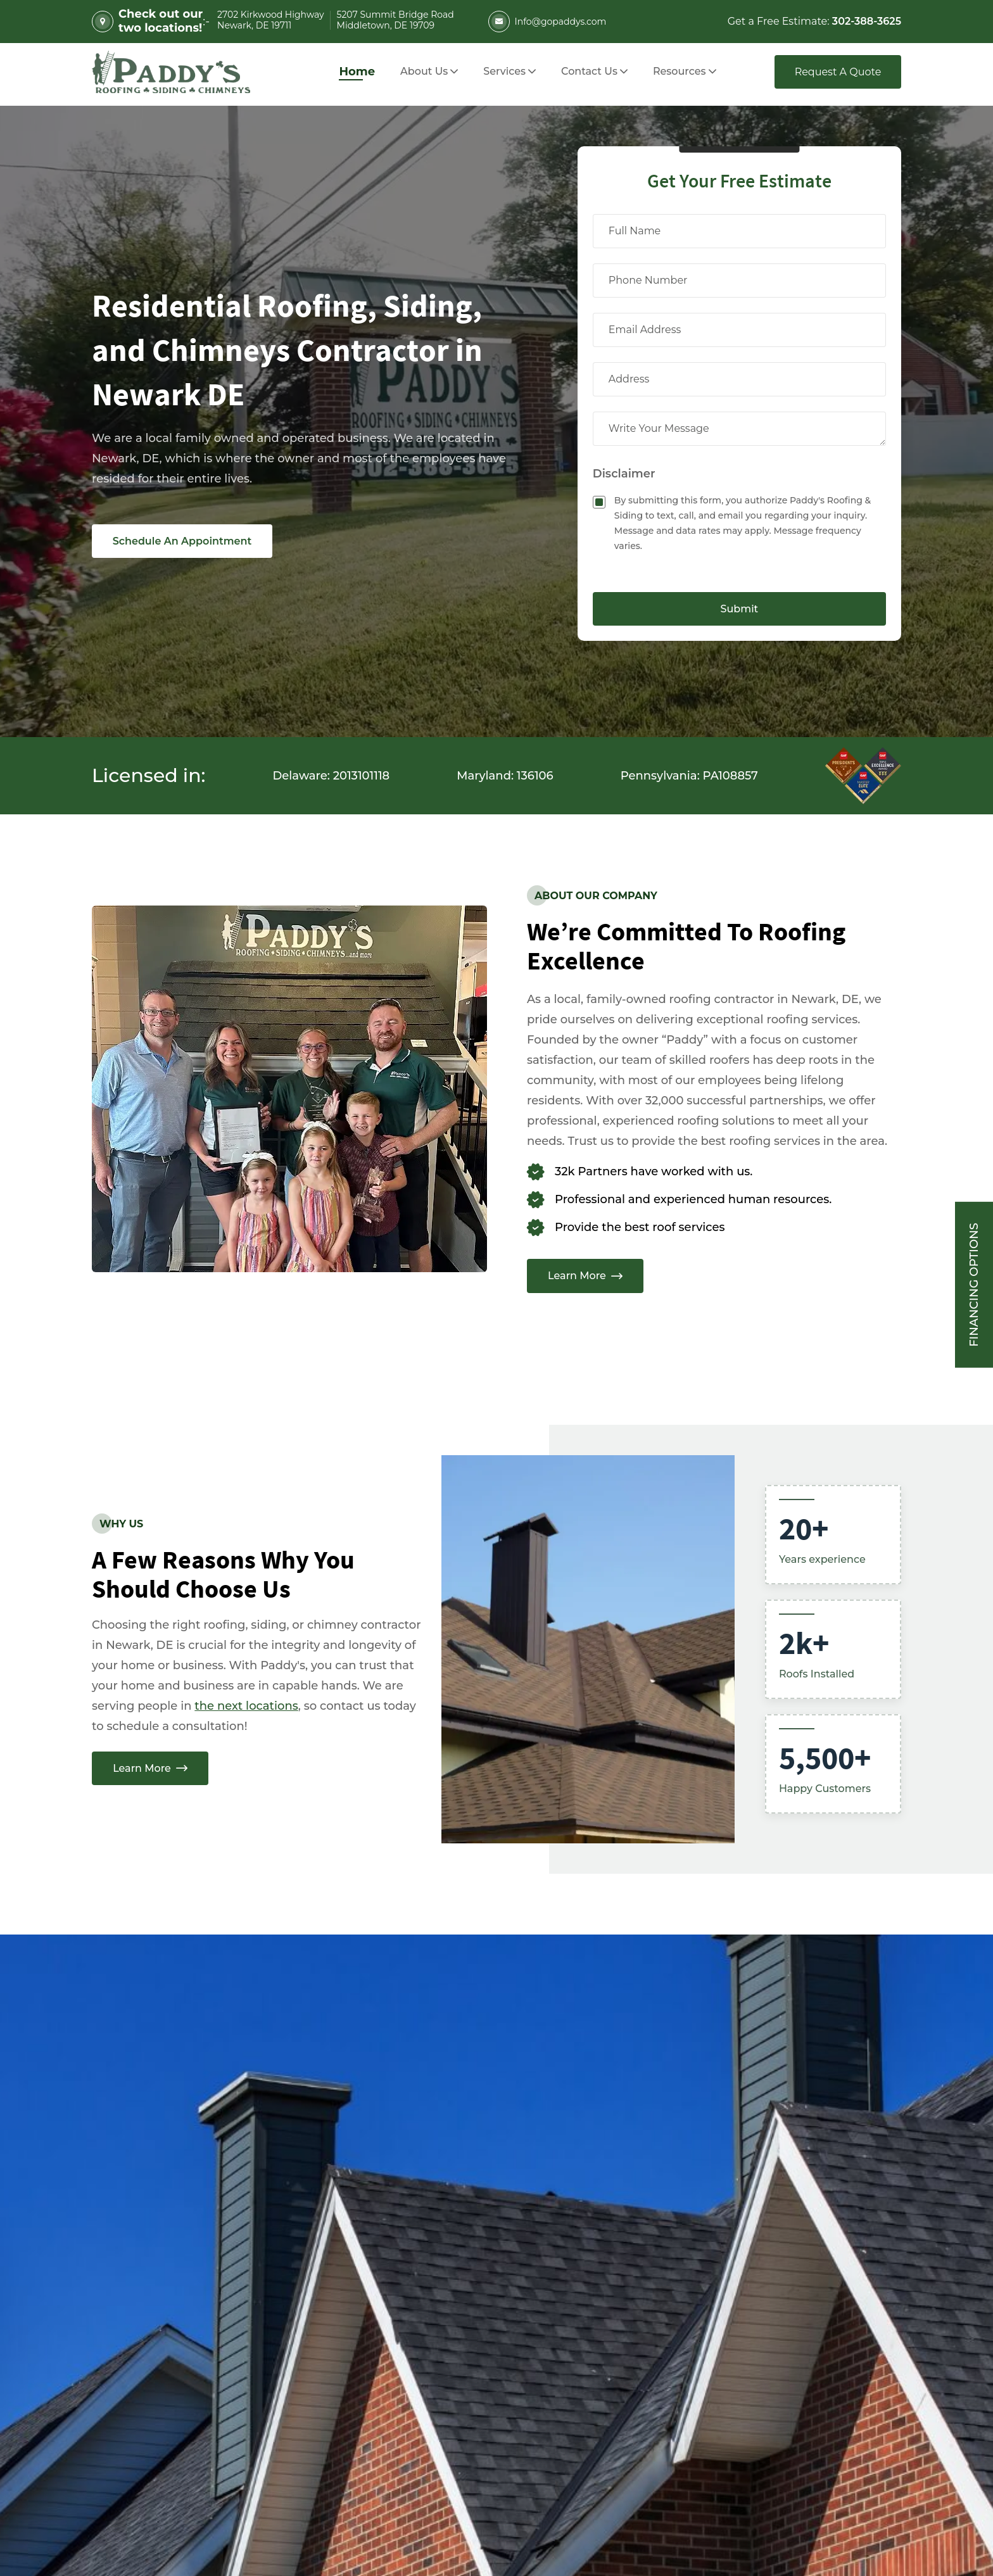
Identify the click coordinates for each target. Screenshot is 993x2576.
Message (579, 2263)
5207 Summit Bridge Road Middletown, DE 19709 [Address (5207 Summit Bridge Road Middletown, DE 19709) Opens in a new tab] (389, 2321)
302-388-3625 (149, 2276)
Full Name (583, 2013)
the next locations (246, 1706)
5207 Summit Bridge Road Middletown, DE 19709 (395, 20)
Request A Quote (838, 72)
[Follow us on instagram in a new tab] (172, 2398)
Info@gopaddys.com (547, 21)
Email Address (595, 2097)
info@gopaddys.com (172, 2309)
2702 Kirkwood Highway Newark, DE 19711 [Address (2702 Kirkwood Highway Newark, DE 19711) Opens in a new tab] (382, 2280)
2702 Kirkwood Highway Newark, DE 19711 (270, 20)
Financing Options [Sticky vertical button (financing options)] (974, 1285)
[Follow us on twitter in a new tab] (204, 2398)
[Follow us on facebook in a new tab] (140, 2398)
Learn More (585, 1276)
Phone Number (598, 2180)
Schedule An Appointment (182, 541)
